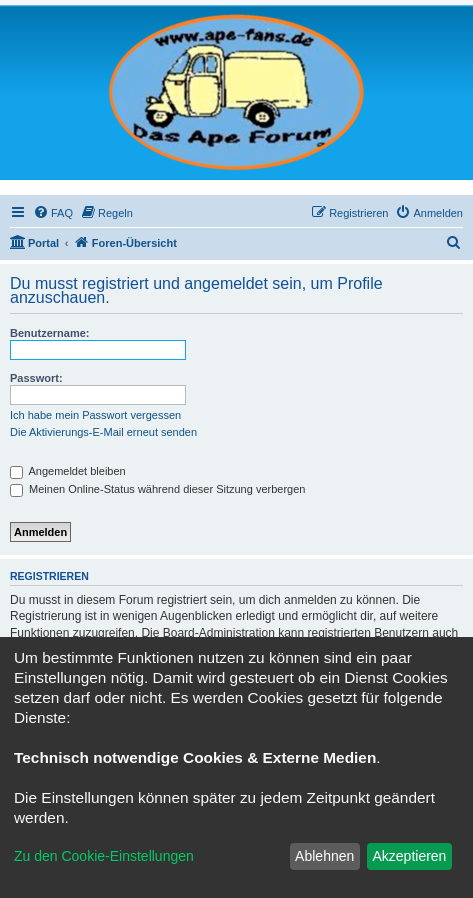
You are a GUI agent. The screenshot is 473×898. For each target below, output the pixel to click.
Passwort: (36, 378)
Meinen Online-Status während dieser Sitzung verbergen (157, 489)
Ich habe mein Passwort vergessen (95, 415)
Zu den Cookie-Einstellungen (104, 856)
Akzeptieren (409, 856)
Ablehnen (324, 856)
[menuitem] (53, 213)
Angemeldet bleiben (68, 471)
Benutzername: (49, 333)
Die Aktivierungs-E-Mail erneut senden (103, 432)
